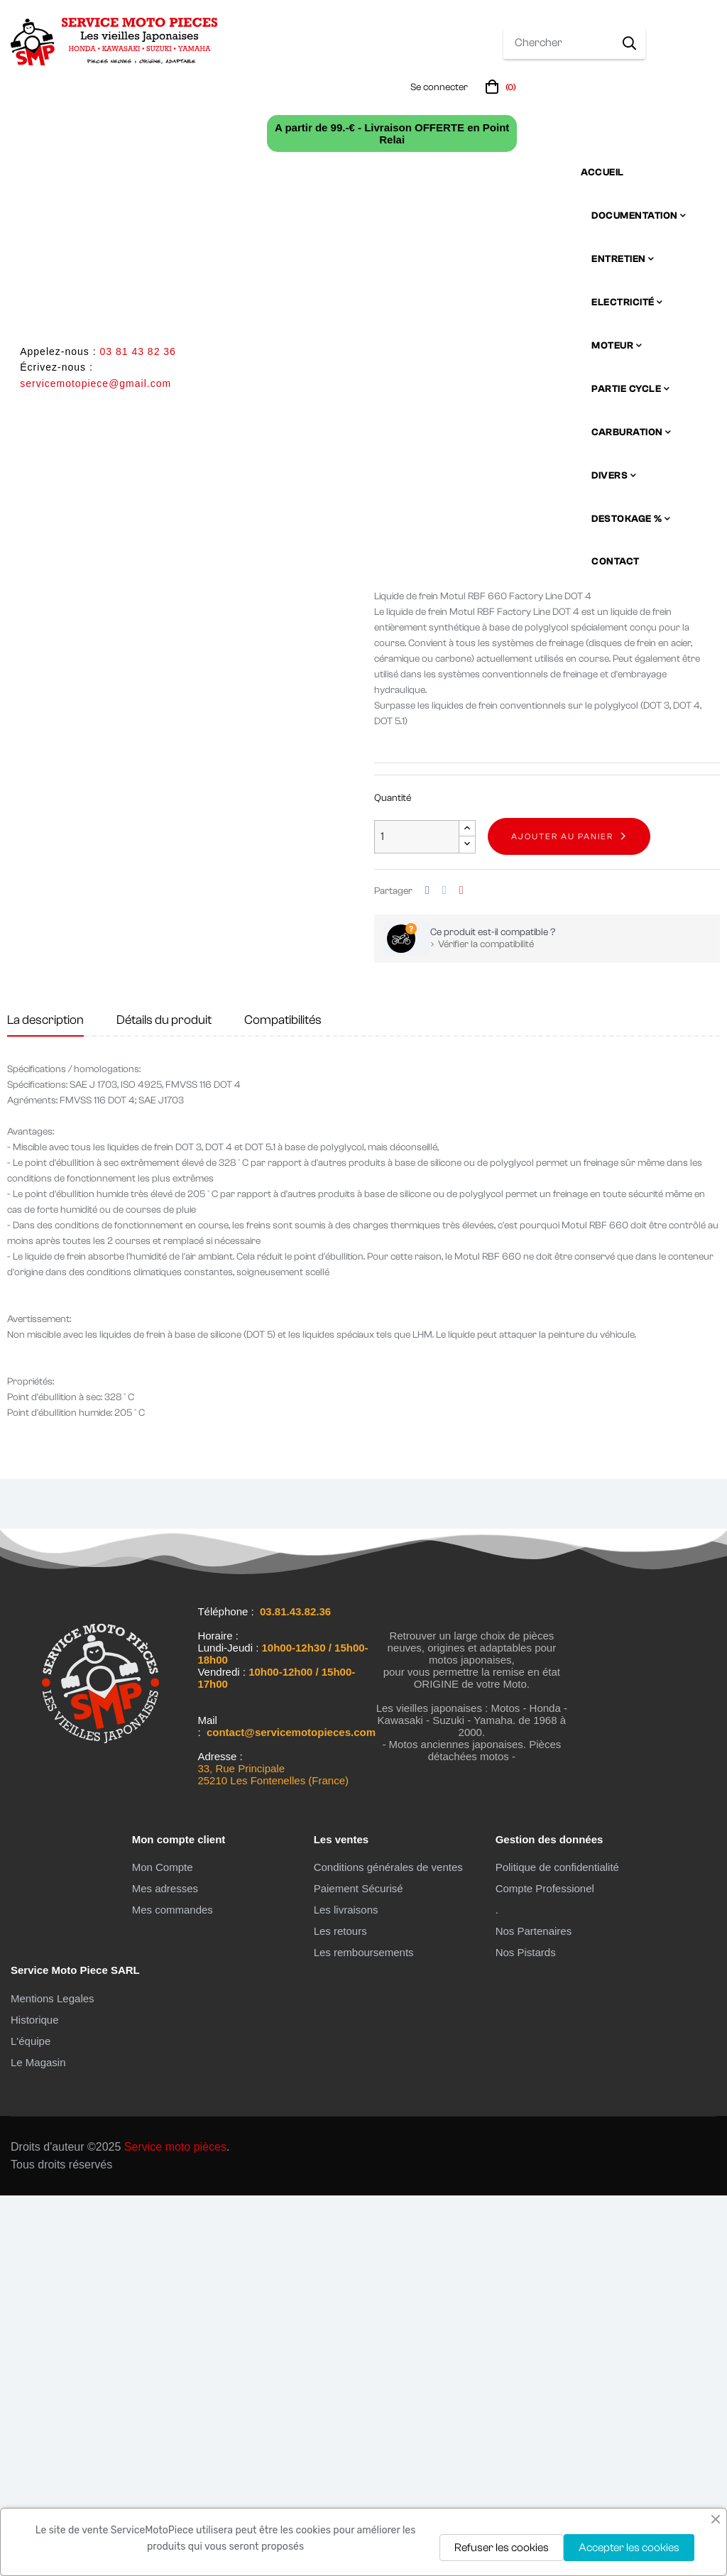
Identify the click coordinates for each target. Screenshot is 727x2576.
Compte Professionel (545, 2269)
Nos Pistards (526, 2333)
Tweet (444, 1271)
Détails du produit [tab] (164, 1400)
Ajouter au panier (562, 1217)
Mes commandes (172, 2290)
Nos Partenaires (534, 2311)
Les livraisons (346, 2290)
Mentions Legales (52, 2379)
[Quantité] (416, 1217)
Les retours (340, 2311)
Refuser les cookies (501, 2547)
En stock (393, 926)
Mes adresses (165, 2269)
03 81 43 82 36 (137, 351)
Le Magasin (38, 2443)
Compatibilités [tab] (283, 1400)
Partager (427, 1271)
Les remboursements (364, 2333)
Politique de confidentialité (557, 2248)
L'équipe (30, 2422)
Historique (35, 2400)
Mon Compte (162, 2248)
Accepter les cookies (629, 2547)
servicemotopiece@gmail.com (95, 383)
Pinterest (461, 1271)
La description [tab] (45, 1400)
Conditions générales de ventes (388, 2248)
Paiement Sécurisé (358, 2269)
